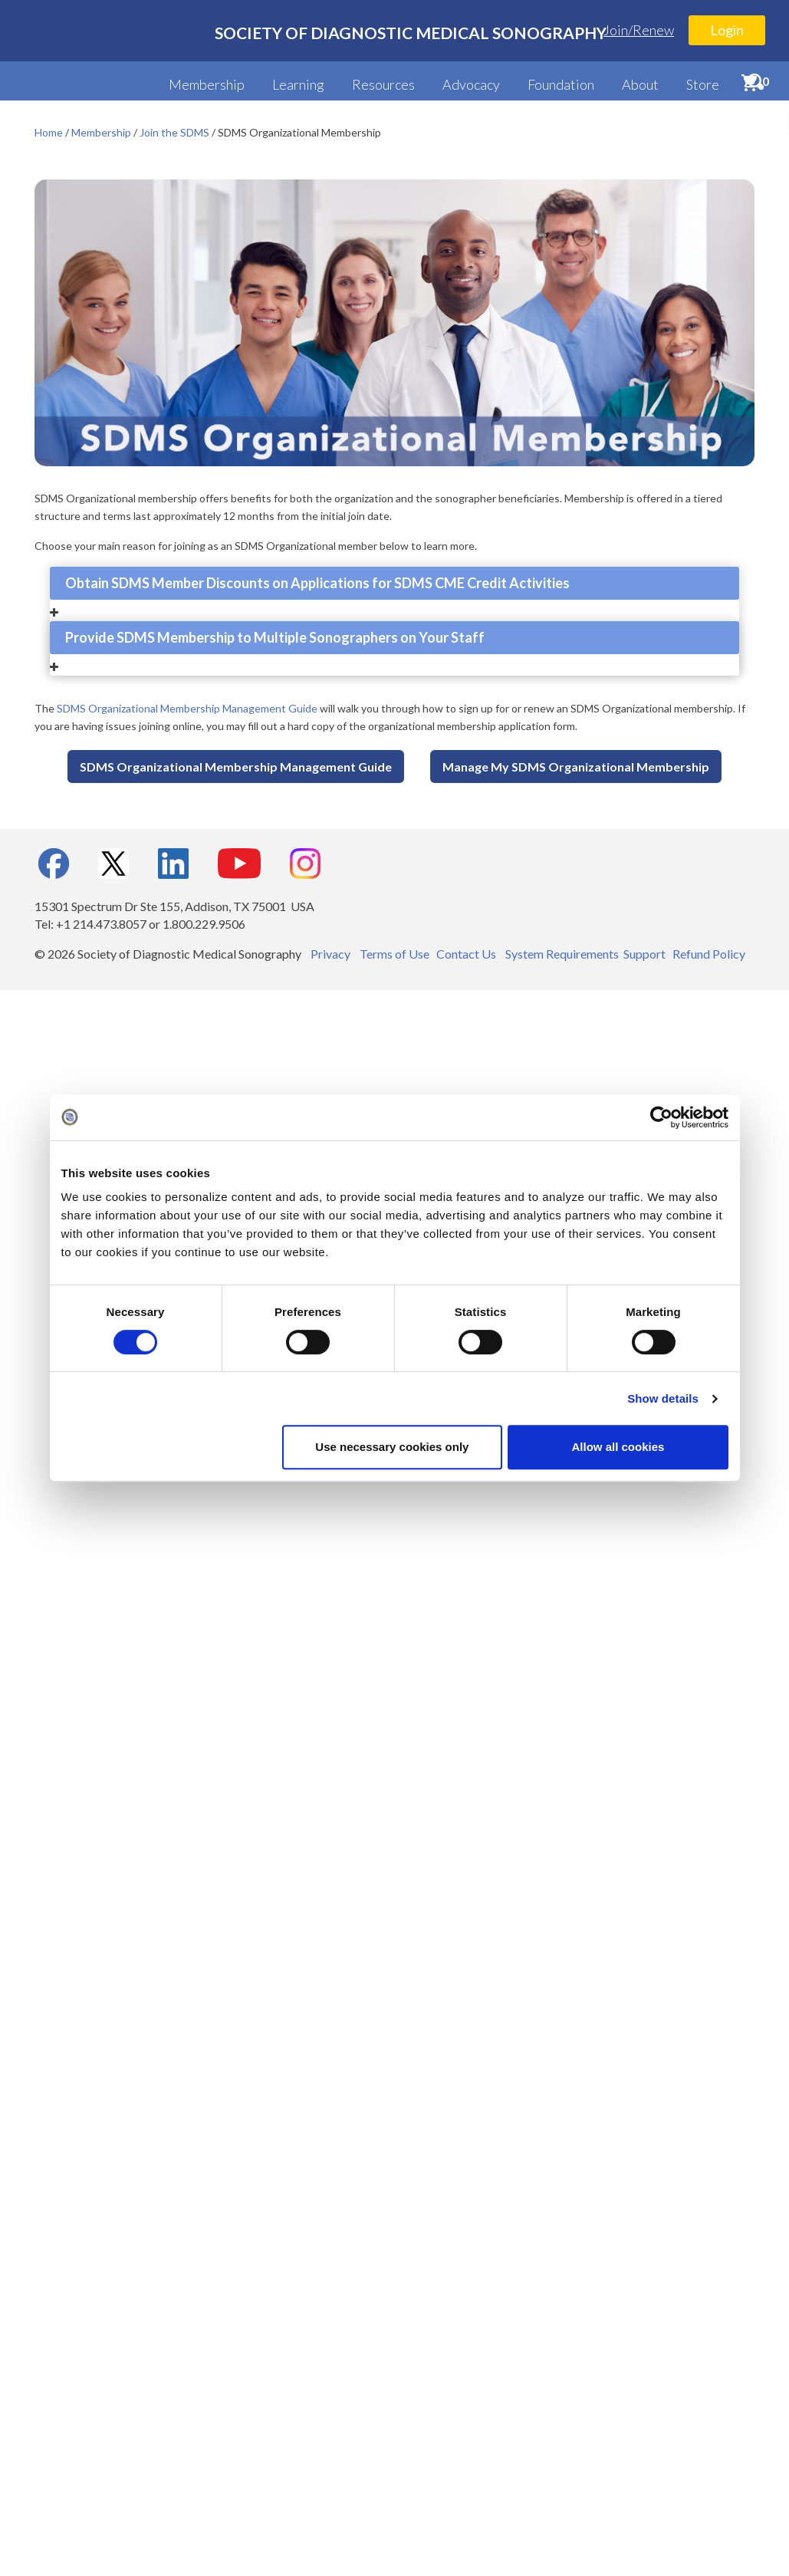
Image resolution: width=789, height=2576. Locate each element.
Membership (207, 84)
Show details (663, 1398)
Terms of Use (394, 953)
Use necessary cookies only (391, 1446)
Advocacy (471, 84)
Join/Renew (638, 29)
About (640, 84)
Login (727, 29)
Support (644, 953)
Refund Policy (708, 953)
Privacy (330, 953)
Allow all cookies (618, 1446)
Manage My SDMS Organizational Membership (576, 766)
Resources (383, 84)
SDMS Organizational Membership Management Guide (187, 708)
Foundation (561, 84)
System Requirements (562, 953)
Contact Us (466, 953)
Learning (298, 84)
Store (702, 84)
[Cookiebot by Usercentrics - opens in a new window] (661, 1117)
